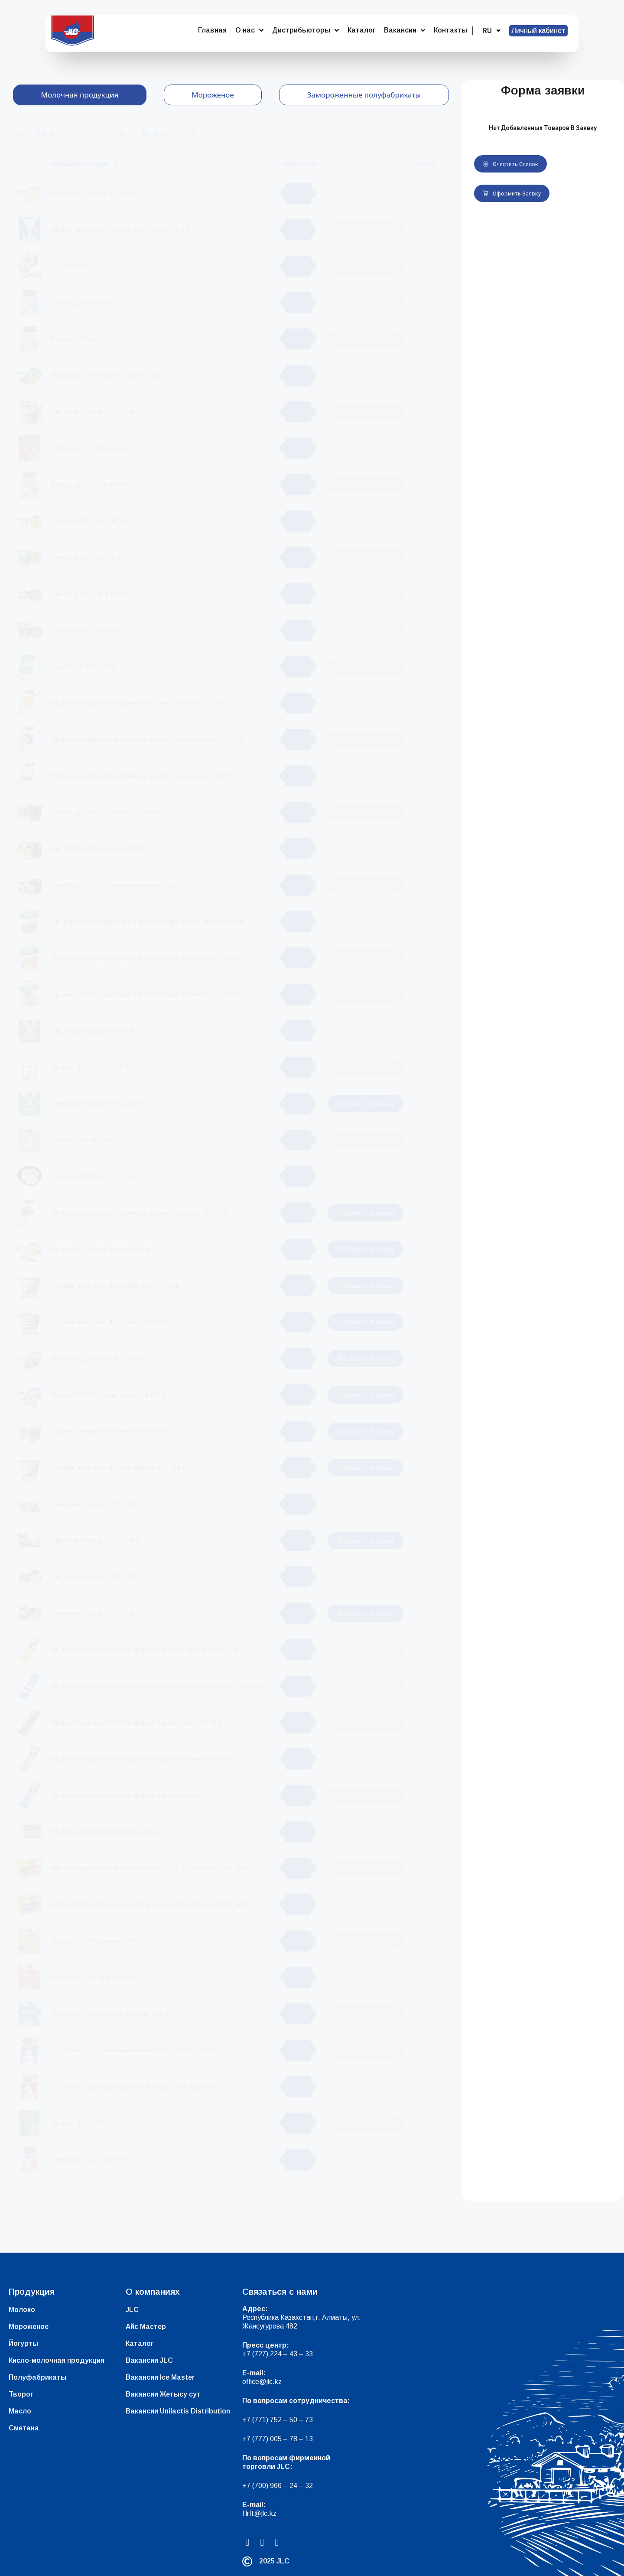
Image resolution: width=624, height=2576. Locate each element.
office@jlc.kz (262, 2381)
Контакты (450, 30)
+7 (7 (250, 2419)
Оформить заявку (512, 193)
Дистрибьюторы (305, 30)
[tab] (79, 95)
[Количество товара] (298, 193)
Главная (212, 30)
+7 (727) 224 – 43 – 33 (277, 2354)
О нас (249, 30)
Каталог (361, 30)
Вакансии (404, 30)
